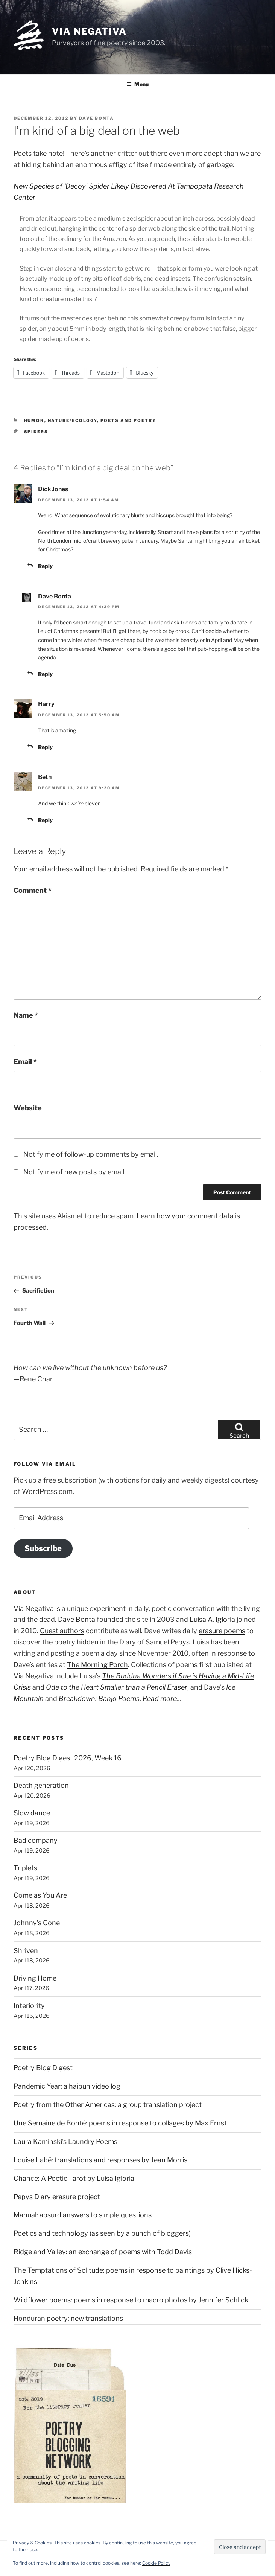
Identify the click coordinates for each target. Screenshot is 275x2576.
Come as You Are (40, 1895)
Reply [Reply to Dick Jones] (45, 566)
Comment (33, 890)
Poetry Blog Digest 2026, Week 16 (68, 1758)
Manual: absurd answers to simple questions (83, 2215)
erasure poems (222, 1631)
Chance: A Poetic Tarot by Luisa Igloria (74, 2178)
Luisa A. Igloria (212, 1619)
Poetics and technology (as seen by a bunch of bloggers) (102, 2233)
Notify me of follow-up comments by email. (90, 1154)
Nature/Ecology (72, 420)
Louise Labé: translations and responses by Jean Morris (100, 2160)
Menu (137, 84)
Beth (45, 777)
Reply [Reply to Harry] (45, 747)
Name (26, 1015)
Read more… (162, 1698)
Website (28, 1108)
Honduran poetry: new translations (68, 2318)
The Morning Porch (97, 1665)
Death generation (41, 1785)
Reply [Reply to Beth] (45, 820)
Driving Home (35, 1978)
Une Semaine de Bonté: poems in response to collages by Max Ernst (120, 2123)
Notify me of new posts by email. (74, 1172)
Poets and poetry (128, 420)
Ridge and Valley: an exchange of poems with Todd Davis (103, 2252)
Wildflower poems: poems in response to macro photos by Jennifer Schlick (131, 2300)
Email (25, 1062)
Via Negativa (89, 31)
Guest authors (62, 1631)
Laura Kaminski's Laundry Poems (65, 2141)
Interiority (29, 2006)
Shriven (26, 1951)
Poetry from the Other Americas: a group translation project (108, 2105)
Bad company (36, 1840)
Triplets (25, 1868)
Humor (34, 420)
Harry (46, 704)
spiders (36, 431)
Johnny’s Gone (37, 1923)
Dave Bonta (96, 118)
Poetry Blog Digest (43, 2068)
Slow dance (32, 1813)
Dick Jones (53, 489)
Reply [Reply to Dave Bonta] (45, 674)
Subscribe (43, 1548)
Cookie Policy (156, 2563)
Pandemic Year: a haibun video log (67, 2086)
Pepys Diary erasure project (57, 2197)
